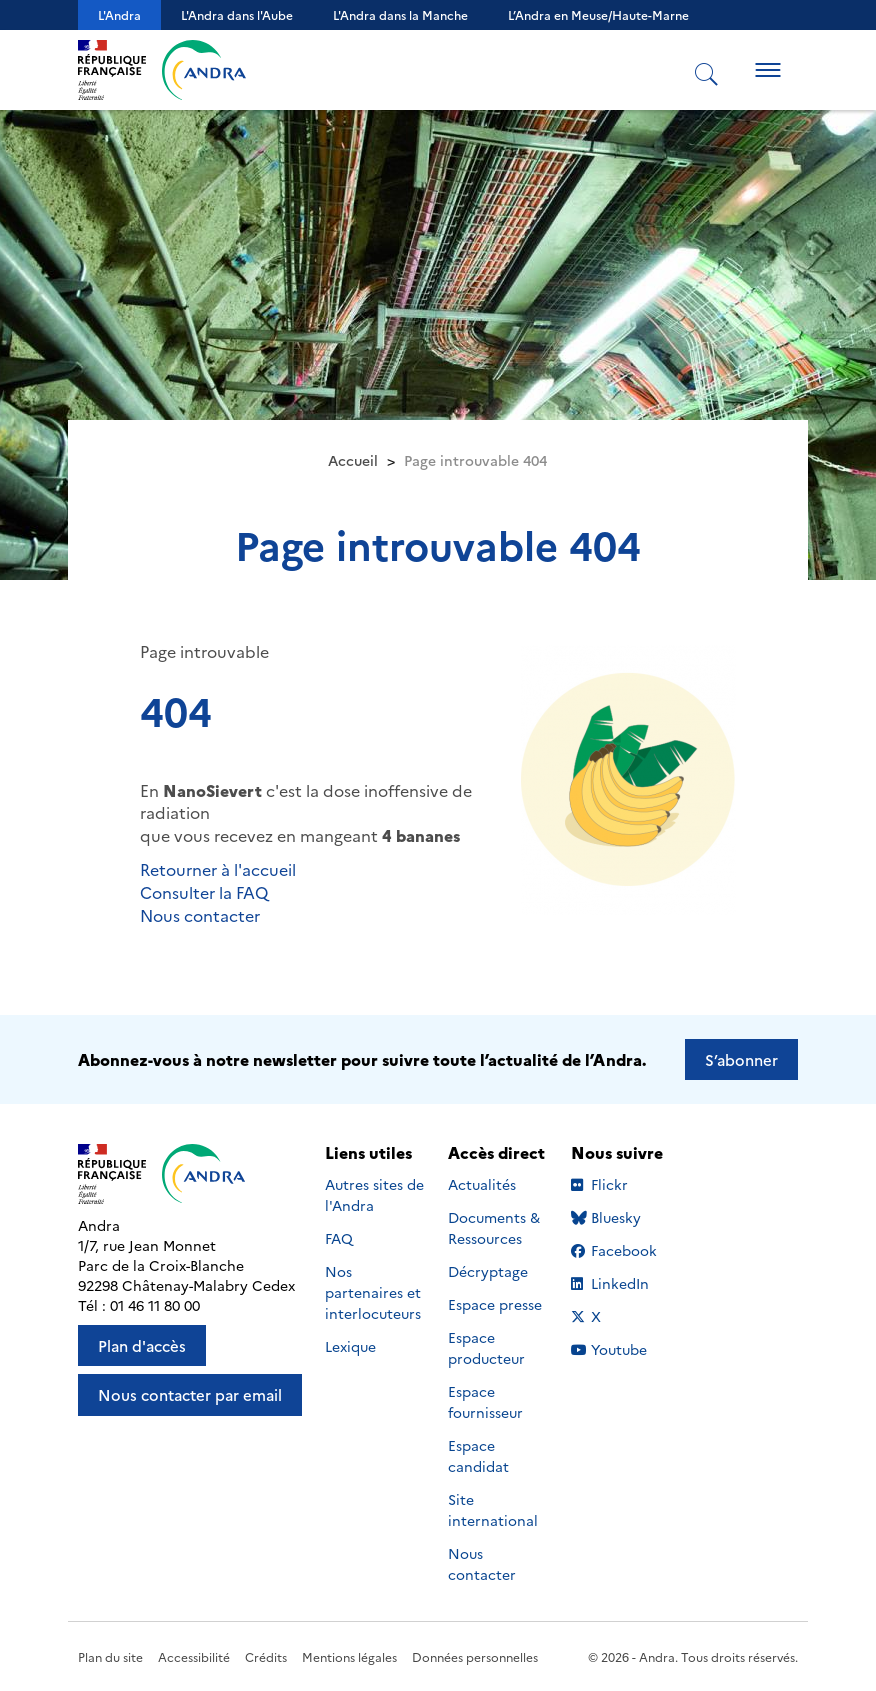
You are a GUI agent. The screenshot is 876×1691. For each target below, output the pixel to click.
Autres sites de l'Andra (374, 1194)
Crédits (266, 1656)
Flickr (622, 1184)
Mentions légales (349, 1656)
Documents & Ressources (494, 1227)
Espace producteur (486, 1347)
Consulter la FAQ (204, 892)
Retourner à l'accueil (218, 869)
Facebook (622, 1250)
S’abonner (741, 1059)
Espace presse (495, 1304)
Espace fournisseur (485, 1401)
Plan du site (110, 1656)
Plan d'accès (142, 1345)
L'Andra (119, 14)
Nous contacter (200, 915)
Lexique (350, 1346)
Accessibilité (194, 1656)
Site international (493, 1509)
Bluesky (622, 1217)
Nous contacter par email (190, 1394)
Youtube (622, 1349)
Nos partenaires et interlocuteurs (373, 1292)
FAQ (339, 1238)
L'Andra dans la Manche (400, 14)
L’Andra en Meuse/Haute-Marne (598, 14)
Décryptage (488, 1271)
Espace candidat (478, 1455)
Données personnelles (475, 1656)
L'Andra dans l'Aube (237, 14)
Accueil (353, 460)
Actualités (482, 1184)
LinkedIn (622, 1283)
